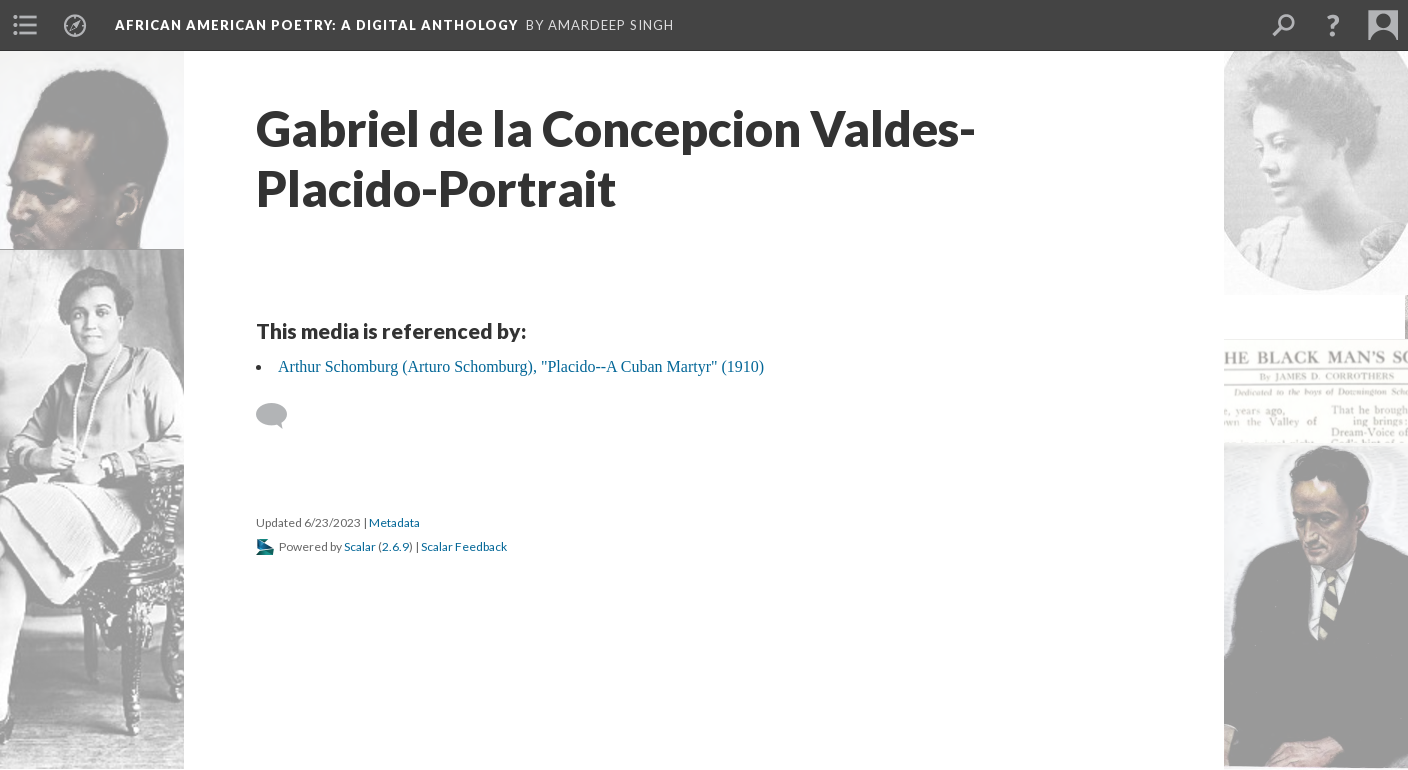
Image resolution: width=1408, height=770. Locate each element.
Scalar (360, 546)
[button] (1333, 25)
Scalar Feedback (464, 546)
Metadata (394, 522)
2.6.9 (395, 546)
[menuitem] (25, 25)
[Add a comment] (280, 416)
